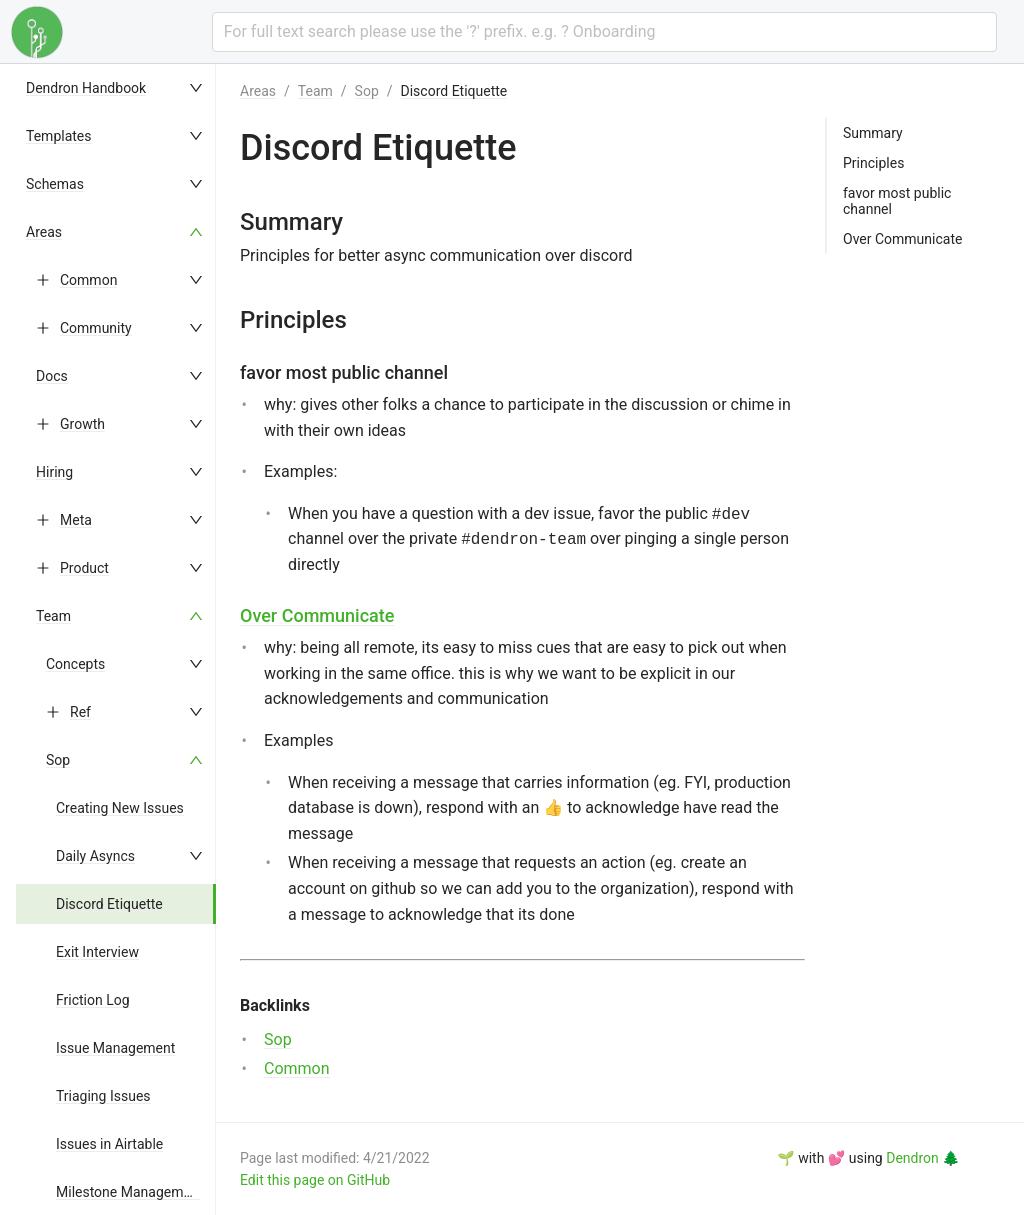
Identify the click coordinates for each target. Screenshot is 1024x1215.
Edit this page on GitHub (315, 1180)
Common (88, 280)
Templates (59, 136)
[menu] (116, 639)
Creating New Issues (120, 808)
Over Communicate (317, 615)
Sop (58, 760)
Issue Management (115, 1048)
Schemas (55, 184)
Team (53, 616)
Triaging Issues (103, 1096)
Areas (44, 232)
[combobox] (604, 32)
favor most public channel (897, 201)
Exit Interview (97, 952)
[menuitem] (116, 88)
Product (84, 568)
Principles (873, 163)
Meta (76, 520)
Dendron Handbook (86, 88)
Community (96, 328)
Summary (873, 133)
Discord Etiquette (109, 904)
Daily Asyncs (95, 856)
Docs (52, 376)
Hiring (54, 472)
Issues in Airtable (109, 1144)
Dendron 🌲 (922, 1158)
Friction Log (93, 1000)
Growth (82, 424)
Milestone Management (129, 1192)
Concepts (75, 664)
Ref (80, 712)
